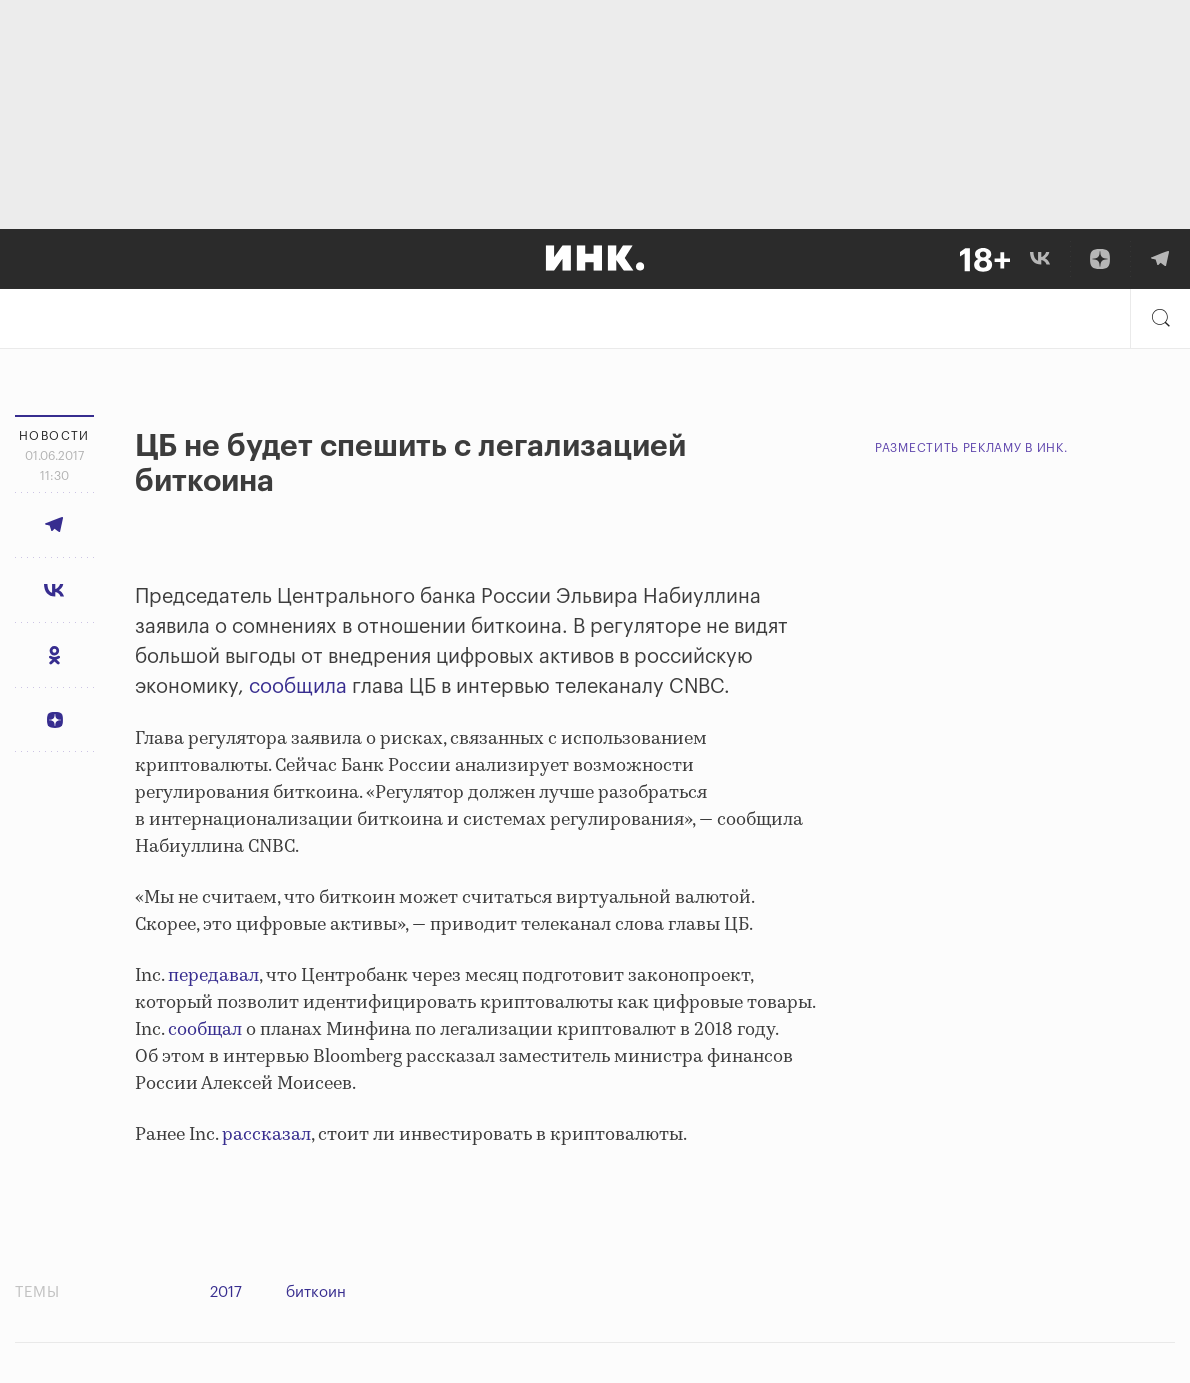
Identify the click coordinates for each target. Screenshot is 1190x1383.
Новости (54, 436)
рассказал (266, 1135)
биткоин (316, 1292)
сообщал (205, 1030)
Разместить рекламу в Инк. (971, 448)
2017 (226, 1292)
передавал (213, 976)
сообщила (298, 687)
